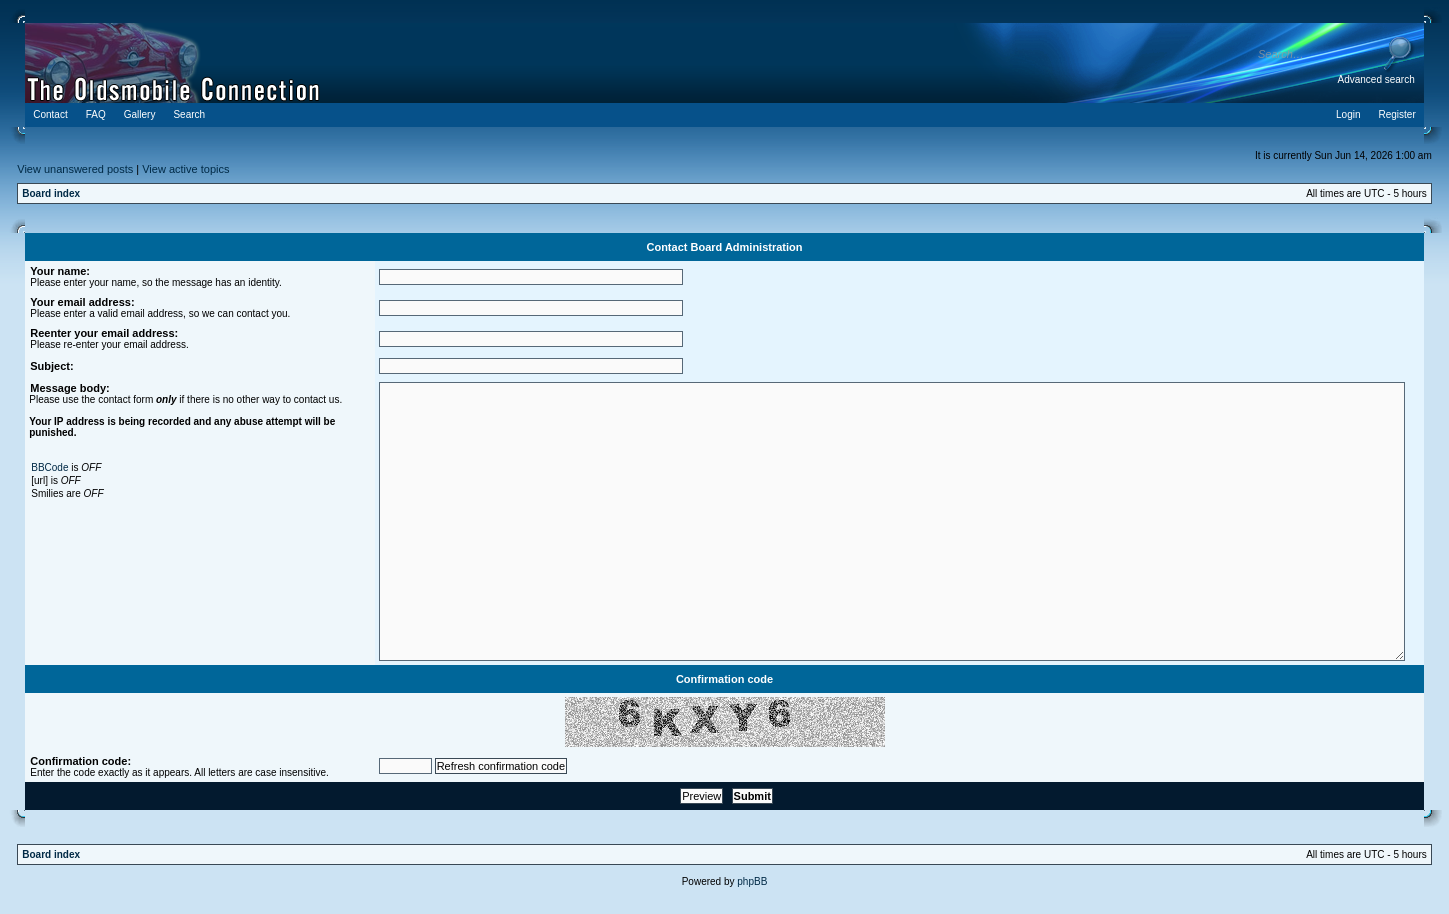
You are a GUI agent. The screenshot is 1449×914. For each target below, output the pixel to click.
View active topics (185, 169)
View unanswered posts (75, 169)
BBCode (49, 467)
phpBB (752, 881)
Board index (51, 193)
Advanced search (1375, 79)
